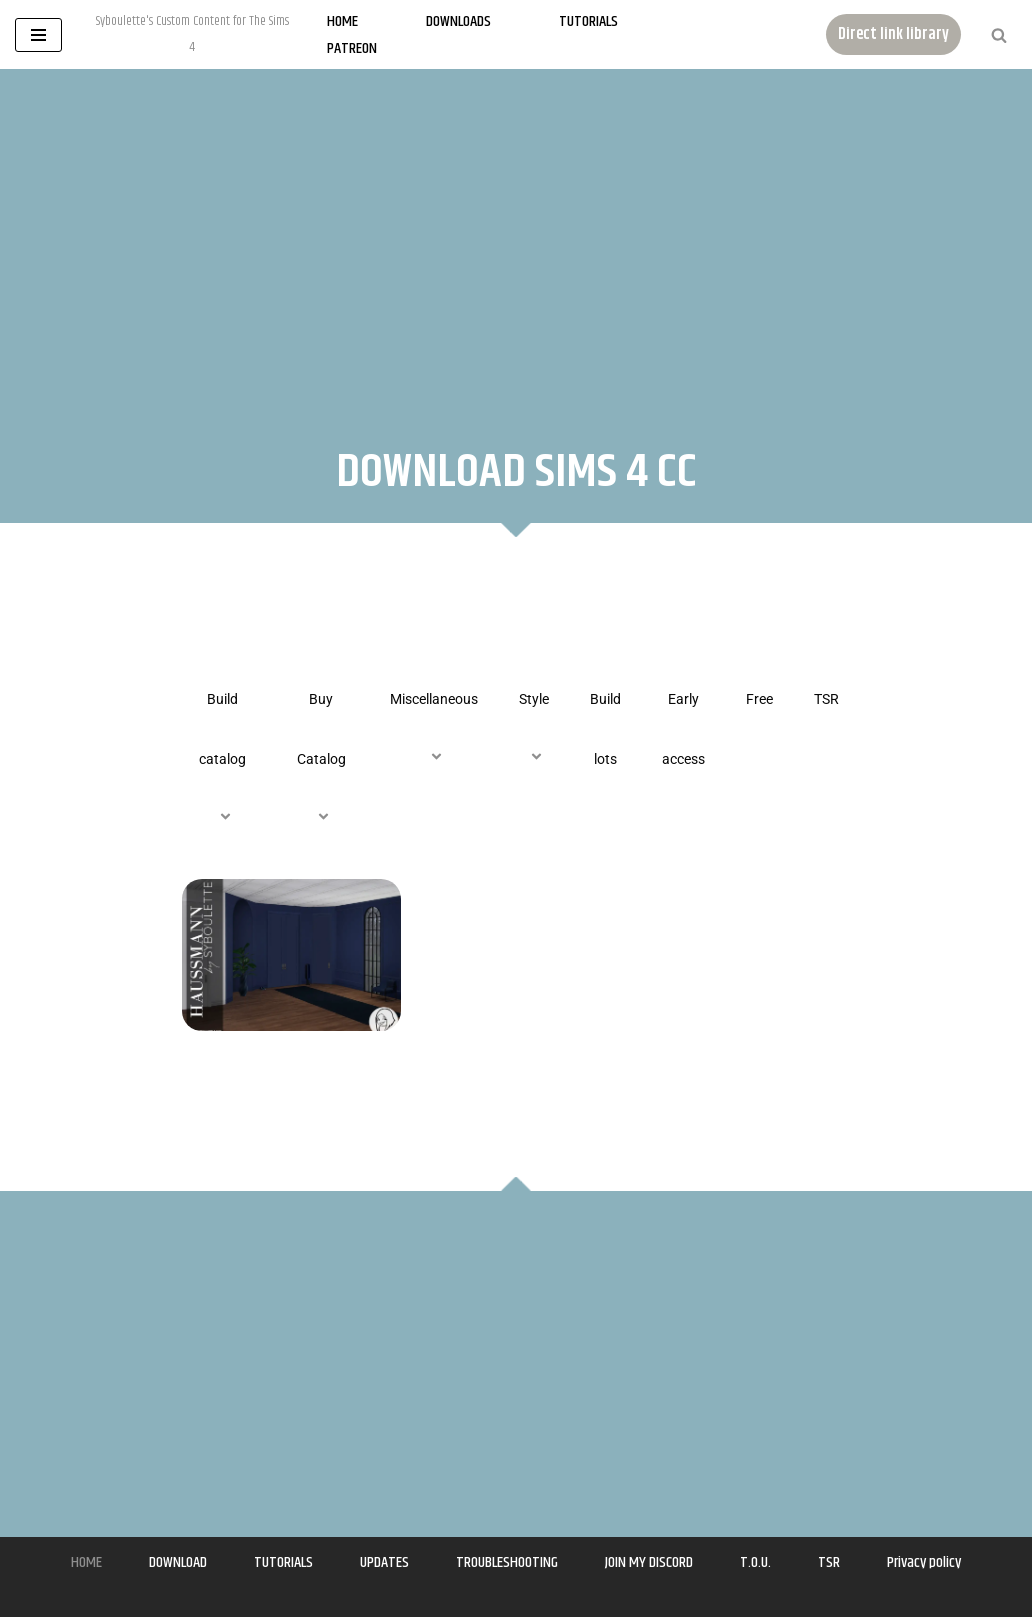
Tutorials (588, 21)
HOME (86, 1562)
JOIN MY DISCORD (649, 1562)
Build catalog (222, 759)
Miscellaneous (434, 729)
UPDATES (384, 1562)
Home (342, 21)
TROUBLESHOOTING (507, 1562)
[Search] (999, 35)
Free (759, 699)
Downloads (458, 21)
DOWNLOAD (178, 1562)
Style (534, 729)
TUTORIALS (283, 1562)
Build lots (605, 729)
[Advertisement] (516, 239)
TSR (826, 699)
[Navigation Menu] (38, 35)
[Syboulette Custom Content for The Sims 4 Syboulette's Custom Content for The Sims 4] (192, 34)
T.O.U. (755, 1562)
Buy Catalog (321, 759)
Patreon (352, 48)
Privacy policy (924, 1562)
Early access (683, 729)
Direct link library (893, 34)
